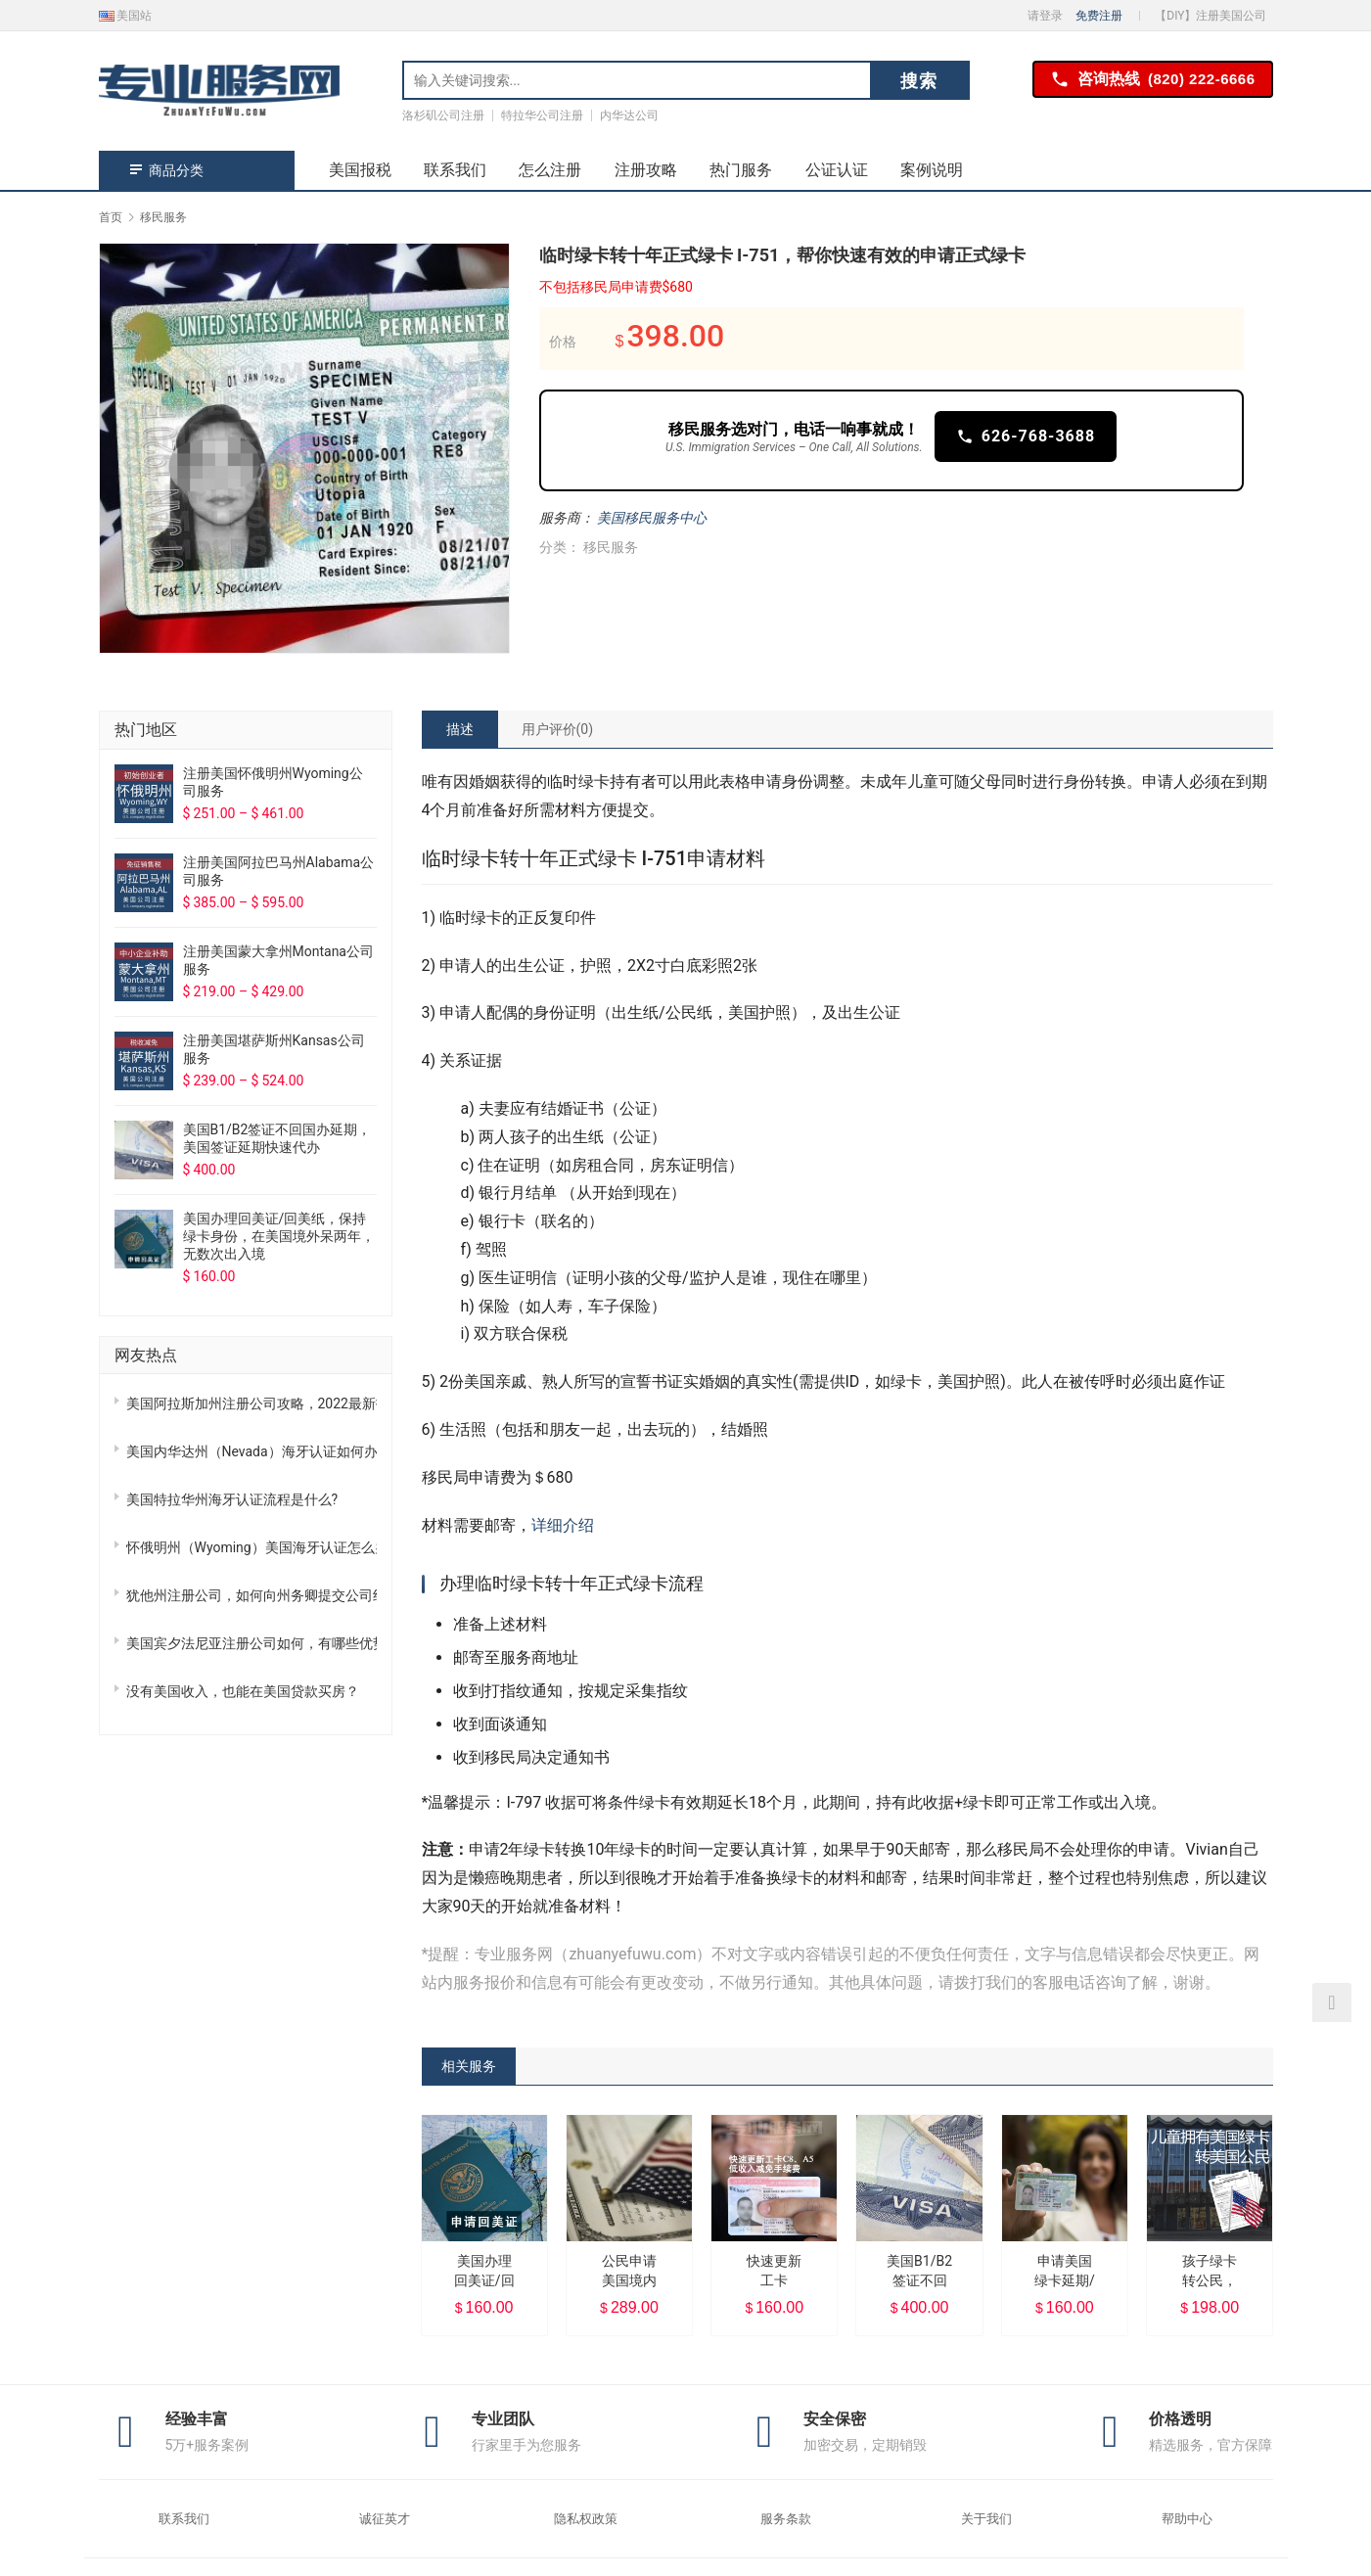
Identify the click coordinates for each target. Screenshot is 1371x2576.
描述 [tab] (460, 729)
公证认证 (836, 170)
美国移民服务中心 (652, 518)
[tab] (460, 729)
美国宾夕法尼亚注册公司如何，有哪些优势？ (251, 1643)
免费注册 (1098, 16)
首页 (110, 217)
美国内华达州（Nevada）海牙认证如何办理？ (251, 1451)
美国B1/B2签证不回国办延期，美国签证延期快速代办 (277, 1138)
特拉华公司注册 (542, 115)
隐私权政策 (585, 2518)
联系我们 (455, 170)
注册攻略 (646, 170)
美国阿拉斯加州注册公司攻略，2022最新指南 (251, 1403)
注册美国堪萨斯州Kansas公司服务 (274, 1049)
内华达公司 (629, 115)
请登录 (1045, 16)
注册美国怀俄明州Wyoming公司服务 (273, 782)
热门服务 (740, 170)
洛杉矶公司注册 (443, 115)
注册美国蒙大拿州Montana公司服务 (278, 960)
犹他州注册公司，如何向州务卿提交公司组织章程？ (251, 1595)
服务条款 (785, 2518)
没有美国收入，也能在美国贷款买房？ (242, 1691)
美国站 (126, 16)
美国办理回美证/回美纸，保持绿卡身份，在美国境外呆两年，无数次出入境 (279, 1236)
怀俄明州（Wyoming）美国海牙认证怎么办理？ (251, 1547)
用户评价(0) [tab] (558, 729)
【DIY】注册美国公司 (1210, 16)
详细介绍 (562, 1525)
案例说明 (931, 170)
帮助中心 (1187, 2518)
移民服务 (610, 547)
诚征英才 (384, 2518)
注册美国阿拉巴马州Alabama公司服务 (279, 871)
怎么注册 (550, 170)
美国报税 (360, 170)
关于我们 (986, 2518)
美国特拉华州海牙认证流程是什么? (232, 1499)
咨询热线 (1153, 80)
